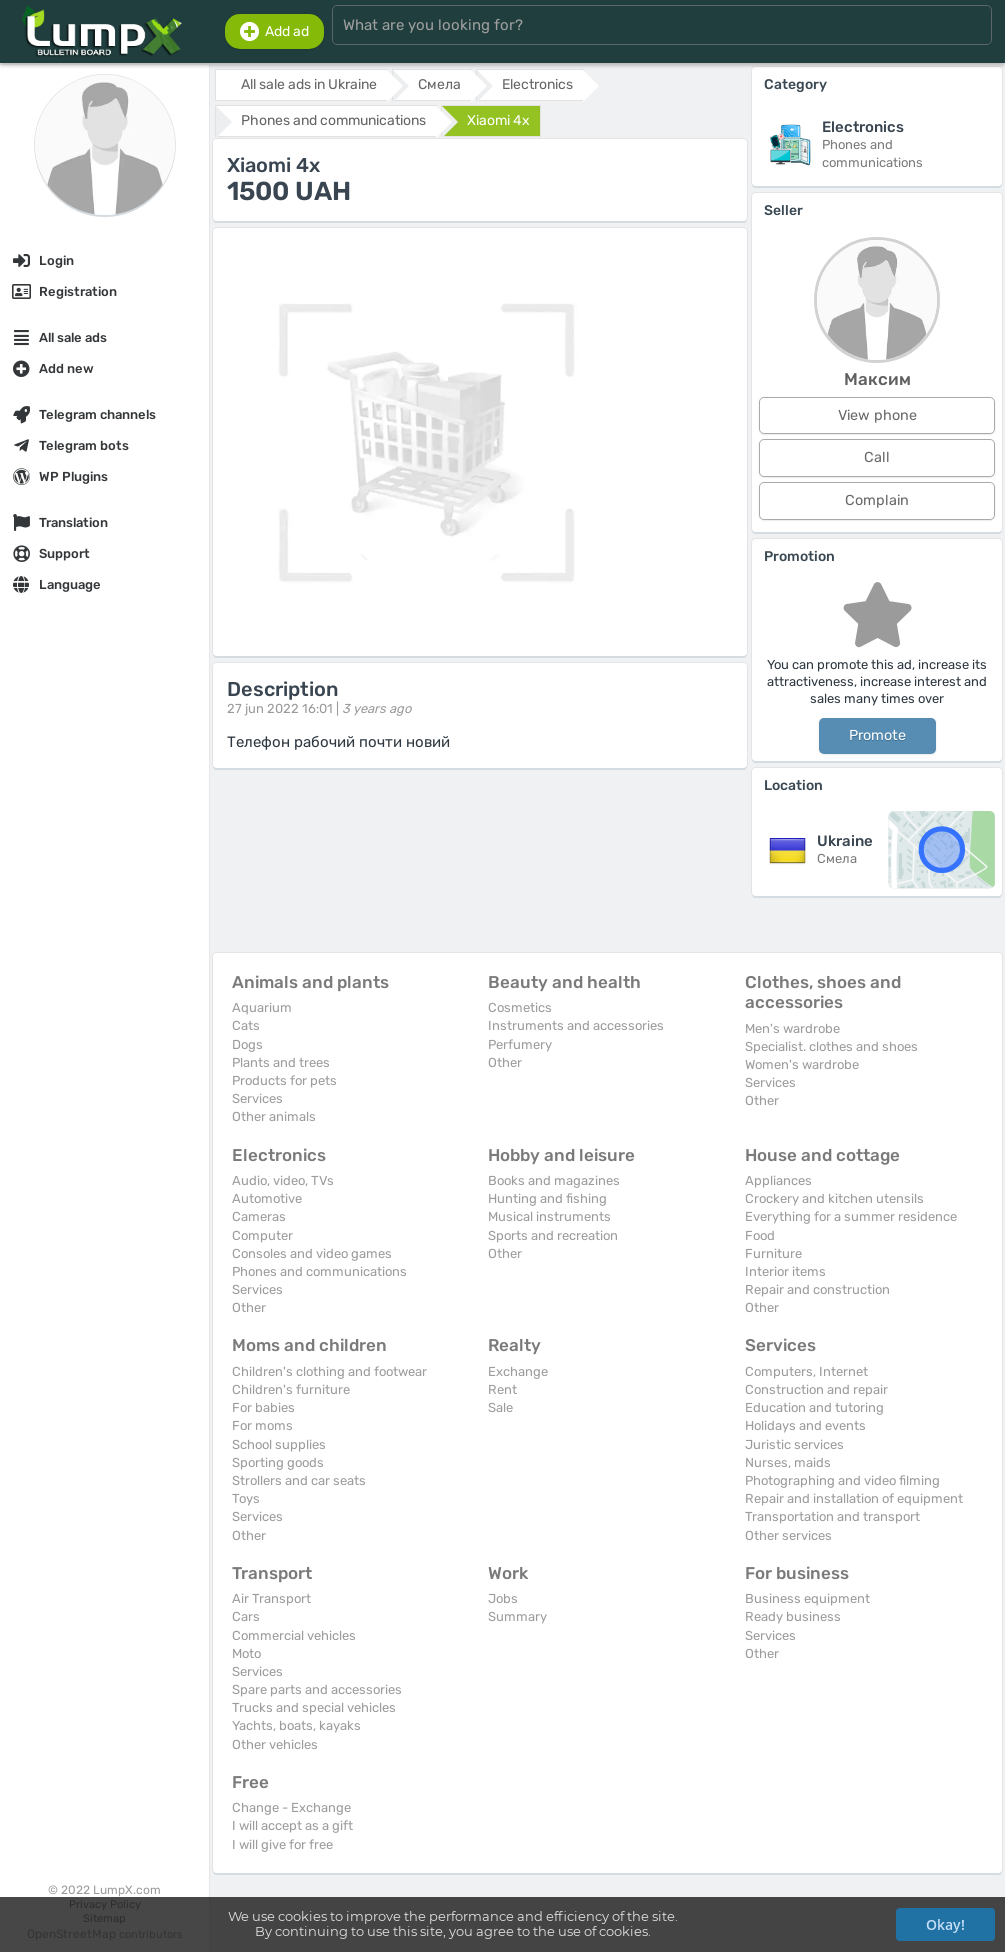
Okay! (945, 1924)
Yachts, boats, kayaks (296, 1725)
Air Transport (271, 1598)
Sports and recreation (553, 1235)
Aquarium (262, 1007)
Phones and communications (319, 1271)
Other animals (274, 1116)
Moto (246, 1653)
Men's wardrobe (792, 1028)
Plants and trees (281, 1062)
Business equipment (807, 1598)
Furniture (773, 1253)
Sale (500, 1407)
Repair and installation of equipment (854, 1498)
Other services (788, 1535)
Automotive (267, 1198)
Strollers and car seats (299, 1480)
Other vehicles (275, 1744)
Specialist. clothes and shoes (831, 1046)
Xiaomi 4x (498, 120)
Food (760, 1235)
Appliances (778, 1180)
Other (505, 1062)
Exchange (518, 1371)
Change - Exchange (291, 1807)
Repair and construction (817, 1289)
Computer (262, 1235)
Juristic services (794, 1444)
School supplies (279, 1444)
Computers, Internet (806, 1371)
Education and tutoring (814, 1407)
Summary (517, 1616)
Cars (246, 1616)
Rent (502, 1389)
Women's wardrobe (802, 1064)
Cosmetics (520, 1007)
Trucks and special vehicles (314, 1707)
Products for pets (284, 1080)
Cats (246, 1025)
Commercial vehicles (294, 1635)
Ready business (793, 1616)
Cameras (259, 1216)
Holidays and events (805, 1425)
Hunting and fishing (547, 1198)
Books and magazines (554, 1180)
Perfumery (520, 1044)
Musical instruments (549, 1216)
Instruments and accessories (576, 1025)
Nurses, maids (788, 1462)
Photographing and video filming (842, 1480)
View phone (877, 415)
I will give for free (282, 1844)
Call (877, 457)
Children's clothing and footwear (329, 1371)
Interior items (785, 1271)
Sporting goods (278, 1462)
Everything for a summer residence (851, 1216)
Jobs (503, 1598)
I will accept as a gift (292, 1825)
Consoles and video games (312, 1253)
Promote (877, 735)
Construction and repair (816, 1389)
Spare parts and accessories (317, 1689)
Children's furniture (291, 1389)
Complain (877, 500)
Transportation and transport (832, 1516)
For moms (262, 1425)
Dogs (247, 1044)
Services (257, 1098)
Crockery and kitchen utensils (834, 1198)
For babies (263, 1407)
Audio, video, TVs (283, 1180)
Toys (246, 1498)
